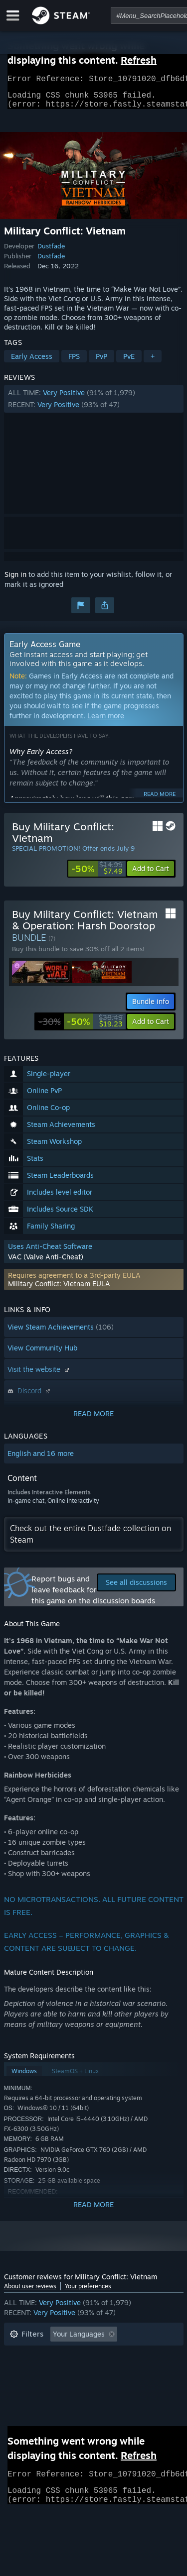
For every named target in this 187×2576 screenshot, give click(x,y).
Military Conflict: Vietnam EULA (59, 1289)
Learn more (105, 721)
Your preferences (88, 2292)
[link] (97, 875)
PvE (129, 362)
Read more (160, 799)
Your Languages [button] (79, 2340)
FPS (74, 362)
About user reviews (30, 2292)
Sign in (15, 580)
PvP (101, 362)
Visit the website (39, 1375)
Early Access (31, 362)
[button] (94, 405)
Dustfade (51, 252)
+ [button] (153, 362)
